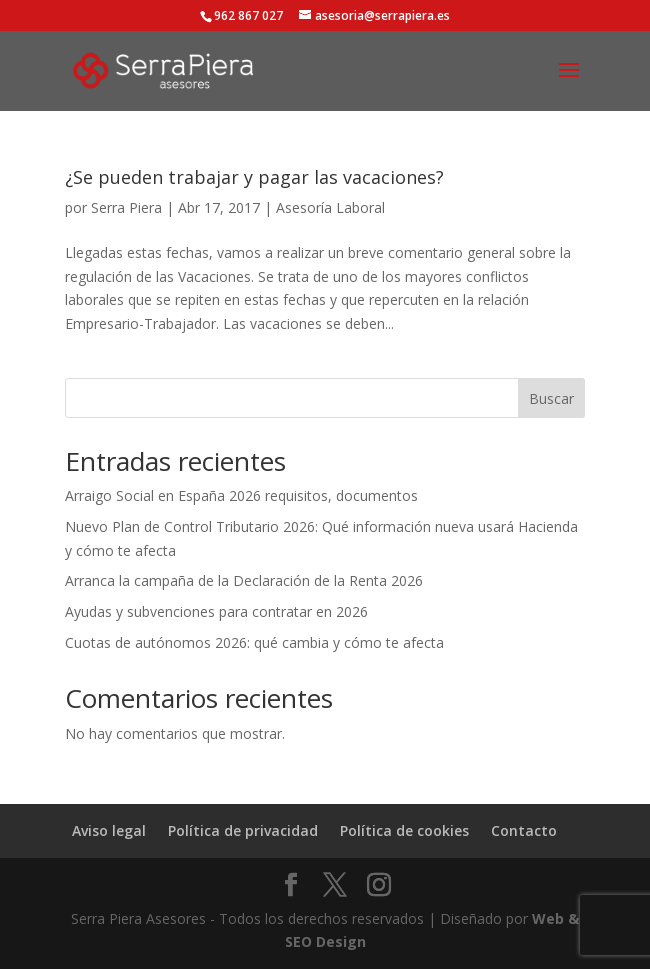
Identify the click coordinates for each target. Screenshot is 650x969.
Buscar (551, 398)
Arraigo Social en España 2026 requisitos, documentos (241, 495)
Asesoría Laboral (330, 207)
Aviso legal (109, 830)
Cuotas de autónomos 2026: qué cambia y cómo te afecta (254, 642)
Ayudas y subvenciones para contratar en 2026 (216, 611)
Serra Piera (126, 207)
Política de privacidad (243, 830)
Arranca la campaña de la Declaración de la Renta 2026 (244, 580)
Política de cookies (404, 830)
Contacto (524, 830)
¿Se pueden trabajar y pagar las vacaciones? (254, 177)
